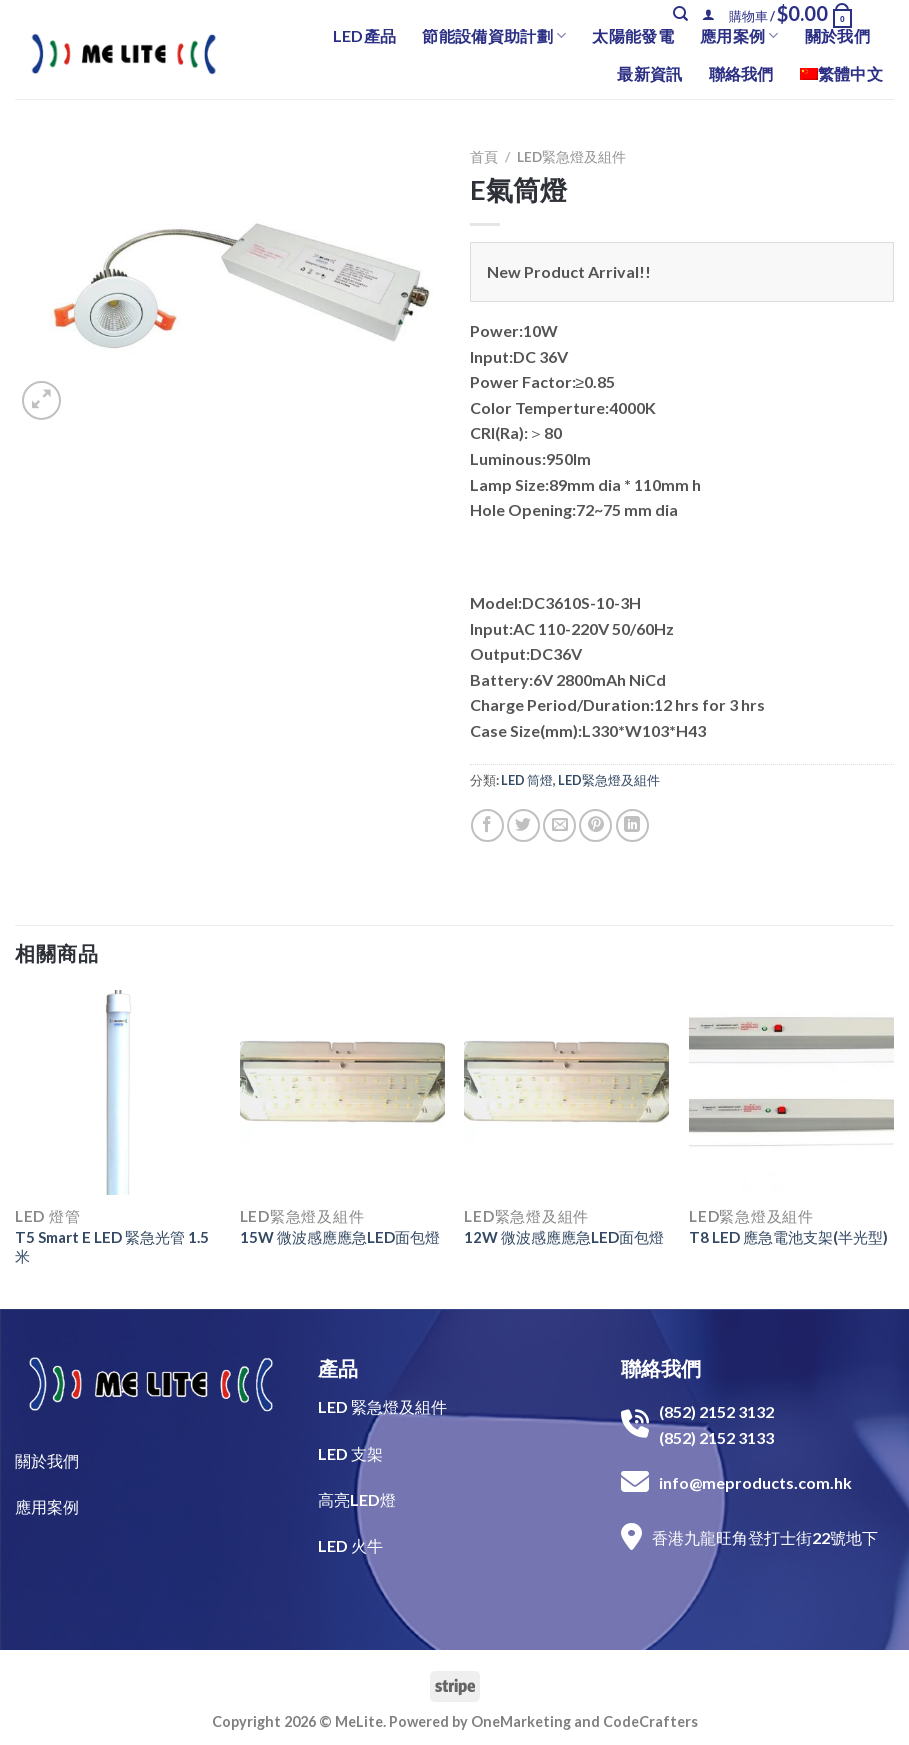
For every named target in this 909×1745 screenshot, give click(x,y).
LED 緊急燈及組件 (382, 1406)
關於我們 (837, 35)
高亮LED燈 (357, 1499)
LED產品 (365, 35)
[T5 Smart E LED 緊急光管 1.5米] (117, 1092)
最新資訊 (649, 73)
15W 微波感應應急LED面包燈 (340, 1237)
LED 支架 (350, 1453)
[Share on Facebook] (487, 825)
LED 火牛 (350, 1545)
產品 (338, 1368)
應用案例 (739, 36)
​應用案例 (47, 1506)
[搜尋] (680, 14)
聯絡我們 (741, 73)
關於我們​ (47, 1460)
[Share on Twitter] (523, 825)
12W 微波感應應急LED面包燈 (564, 1237)
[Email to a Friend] (559, 825)
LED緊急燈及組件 (571, 157)
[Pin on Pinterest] (595, 825)
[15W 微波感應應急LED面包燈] (342, 1092)
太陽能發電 (633, 35)
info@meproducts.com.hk (755, 1482)
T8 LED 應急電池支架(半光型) (788, 1237)
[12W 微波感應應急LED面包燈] (566, 1092)
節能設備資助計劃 (494, 36)
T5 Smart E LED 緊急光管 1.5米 (112, 1247)
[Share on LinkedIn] (632, 825)
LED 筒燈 (527, 780)
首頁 (484, 157)
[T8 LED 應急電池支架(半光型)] (791, 1092)
